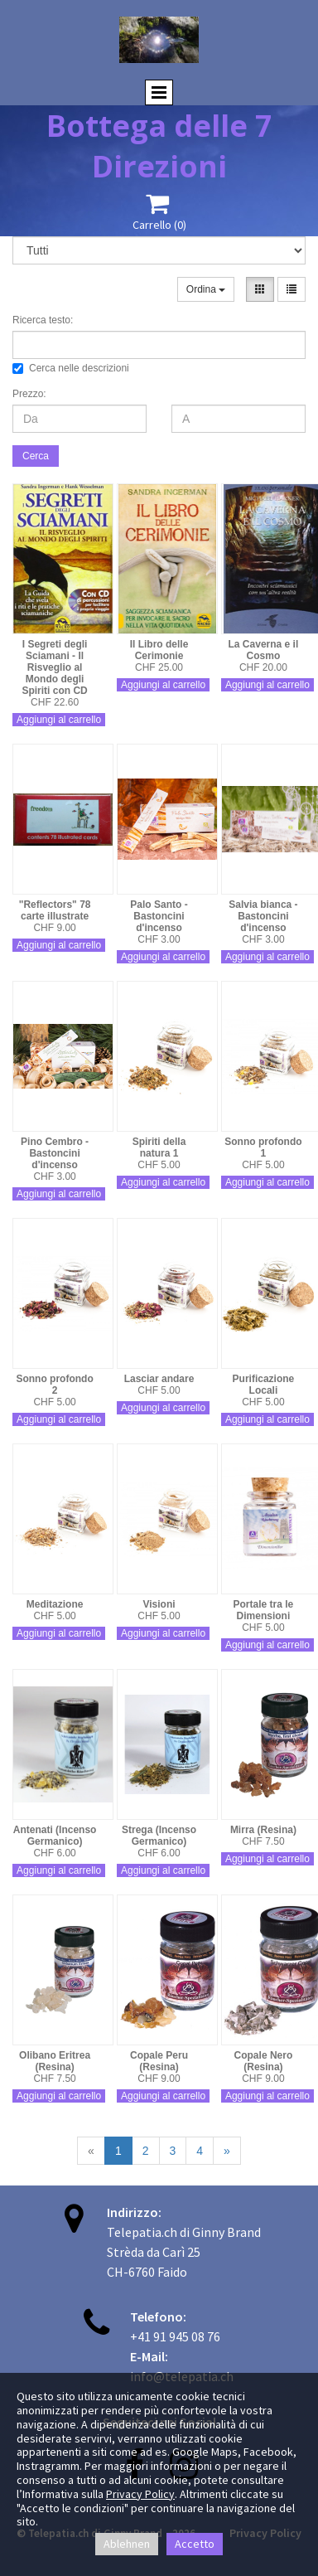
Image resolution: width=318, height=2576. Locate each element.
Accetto (194, 2543)
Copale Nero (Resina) (263, 2061)
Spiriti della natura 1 (159, 1147)
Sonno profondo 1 (262, 1147)
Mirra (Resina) (263, 1830)
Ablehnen (127, 2543)
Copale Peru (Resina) (159, 2061)
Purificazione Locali (264, 1384)
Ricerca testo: (42, 320)
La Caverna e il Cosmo (264, 650)
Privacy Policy (140, 2493)
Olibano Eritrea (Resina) (54, 2061)
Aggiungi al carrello (59, 719)
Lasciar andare (159, 1379)
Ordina (205, 289)
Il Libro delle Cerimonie (159, 650)
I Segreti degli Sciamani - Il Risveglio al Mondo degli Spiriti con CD (54, 667)
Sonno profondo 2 (54, 1384)
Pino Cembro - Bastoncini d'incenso (55, 1153)
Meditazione (55, 1604)
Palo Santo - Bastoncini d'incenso (158, 916)
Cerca (35, 456)
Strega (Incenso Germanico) (159, 1835)
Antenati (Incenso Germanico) (55, 1835)
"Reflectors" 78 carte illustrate (55, 910)
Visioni (158, 1604)
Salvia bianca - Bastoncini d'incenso (263, 916)
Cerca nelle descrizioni (70, 368)
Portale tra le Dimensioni (264, 1610)
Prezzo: (29, 394)
